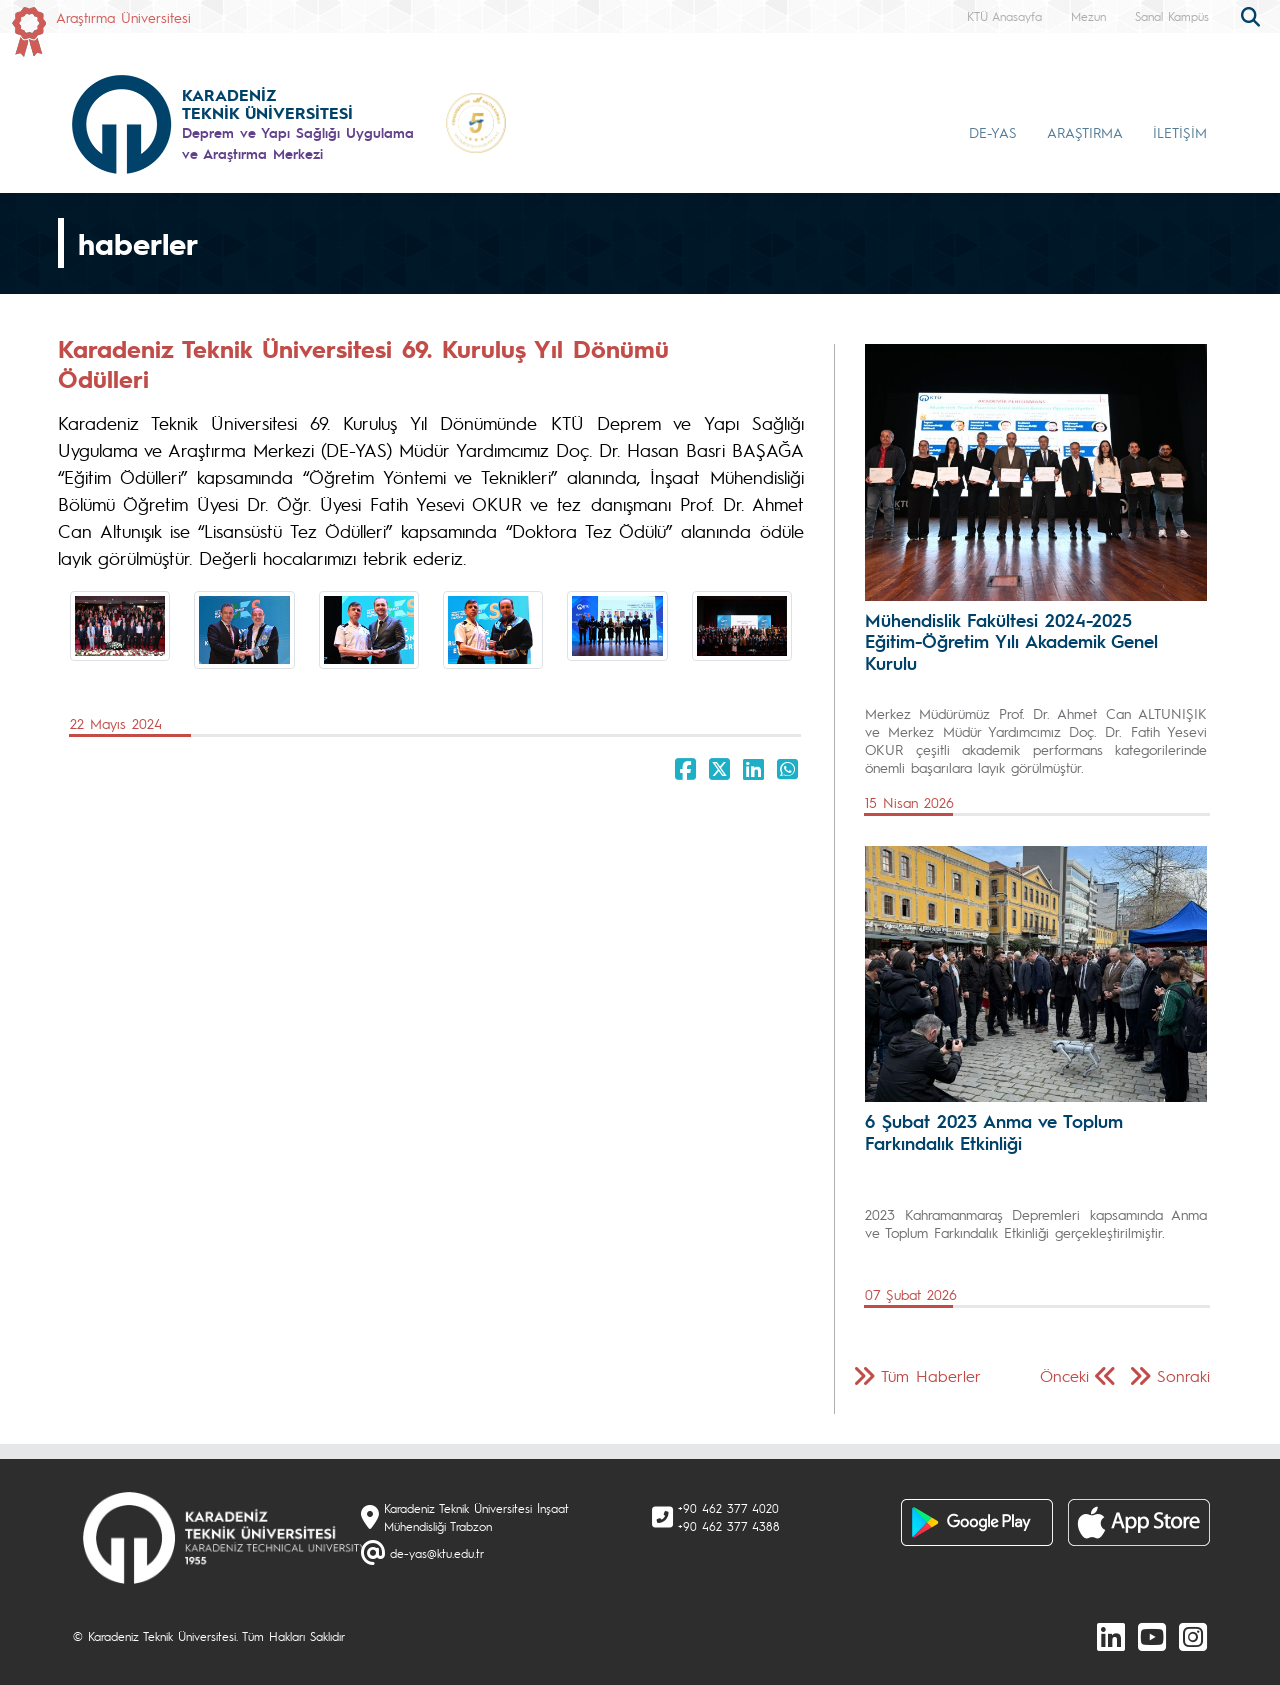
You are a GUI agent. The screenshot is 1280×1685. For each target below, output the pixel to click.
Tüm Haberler (931, 1375)
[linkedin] (1111, 1636)
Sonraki (1183, 1375)
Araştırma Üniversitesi (123, 17)
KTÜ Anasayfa (1004, 16)
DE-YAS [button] (993, 132)
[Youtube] (1152, 1636)
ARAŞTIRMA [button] (1085, 132)
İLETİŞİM (1180, 132)
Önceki (1064, 1375)
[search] (1253, 15)
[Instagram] (1193, 1636)
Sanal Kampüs (1172, 16)
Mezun (1088, 16)
